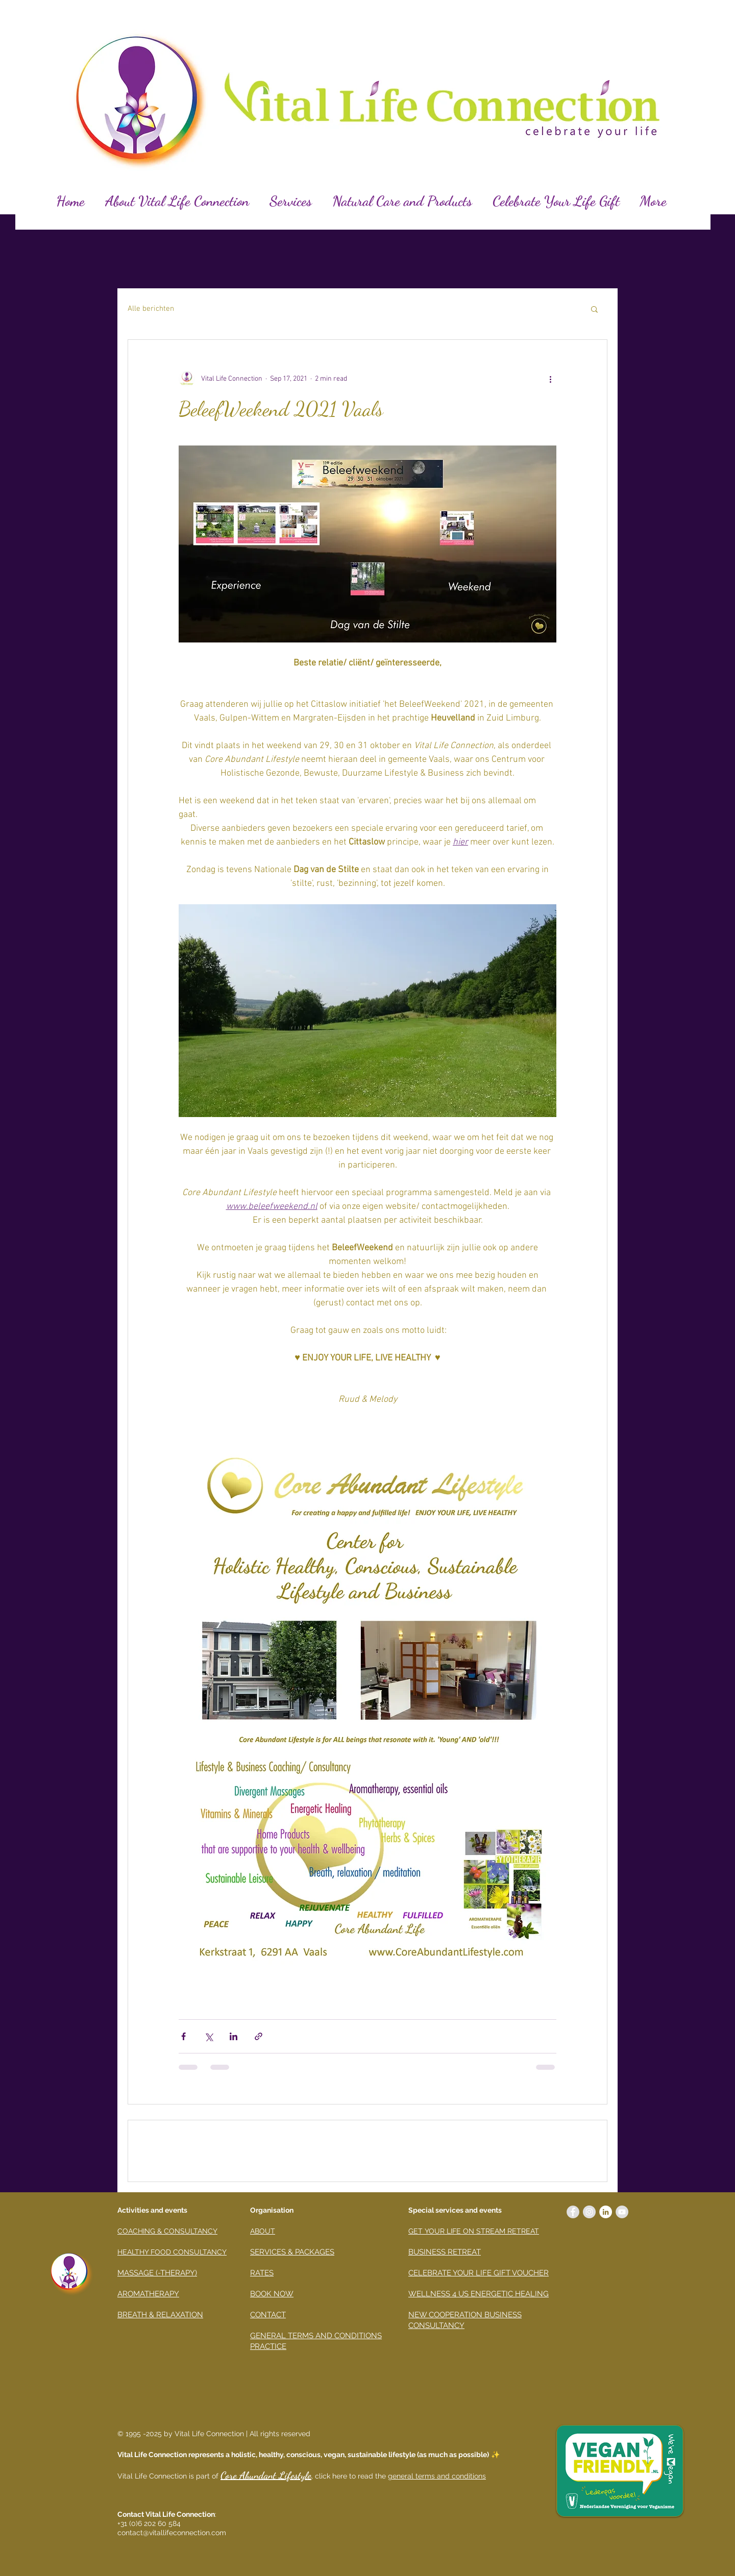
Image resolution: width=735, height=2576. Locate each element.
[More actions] (550, 379)
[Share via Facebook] (183, 2036)
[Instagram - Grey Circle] (589, 2212)
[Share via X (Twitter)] (208, 2036)
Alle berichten (151, 308)
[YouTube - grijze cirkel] (622, 2212)
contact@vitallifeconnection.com (171, 2533)
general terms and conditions (437, 2476)
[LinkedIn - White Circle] (605, 2212)
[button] (594, 309)
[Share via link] (258, 2036)
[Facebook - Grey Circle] (573, 2212)
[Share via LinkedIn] (233, 2036)
